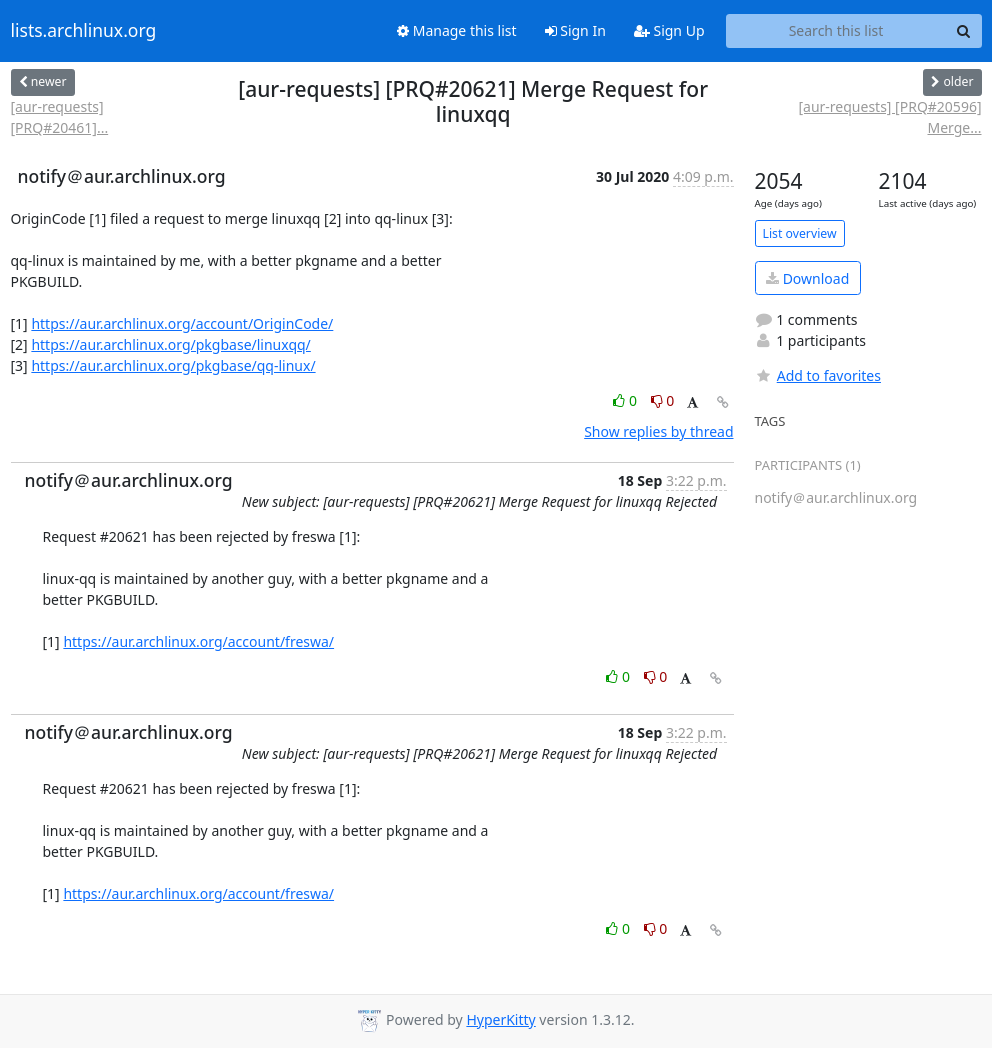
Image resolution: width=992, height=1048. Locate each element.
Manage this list (457, 30)
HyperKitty (500, 1019)
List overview (800, 233)
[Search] (964, 31)
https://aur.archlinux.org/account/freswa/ (198, 641)
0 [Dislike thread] (663, 400)
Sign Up (669, 30)
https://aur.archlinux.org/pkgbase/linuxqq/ (170, 344)
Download (807, 278)
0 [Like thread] (626, 400)
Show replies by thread (658, 431)
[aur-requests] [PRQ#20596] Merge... (889, 117)
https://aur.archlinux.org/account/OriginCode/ (182, 323)
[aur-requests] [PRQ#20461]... (60, 117)
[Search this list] (836, 31)
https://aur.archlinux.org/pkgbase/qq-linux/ (173, 365)
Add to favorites (818, 375)
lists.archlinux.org (84, 31)
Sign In (575, 30)
